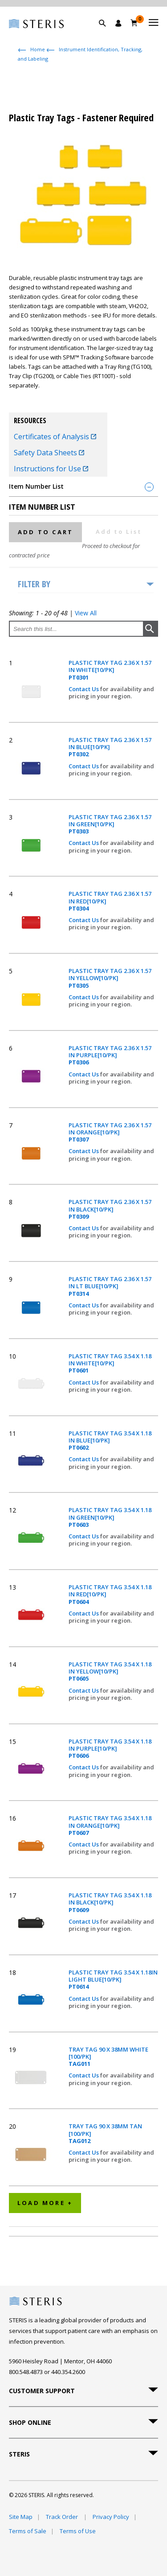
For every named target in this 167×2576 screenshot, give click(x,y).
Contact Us (84, 689)
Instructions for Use (51, 469)
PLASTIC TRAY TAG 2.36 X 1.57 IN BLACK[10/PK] (110, 1209)
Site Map (21, 2517)
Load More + (45, 2203)
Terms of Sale (27, 2531)
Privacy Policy (111, 2517)
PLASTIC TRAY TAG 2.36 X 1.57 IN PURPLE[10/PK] (110, 1055)
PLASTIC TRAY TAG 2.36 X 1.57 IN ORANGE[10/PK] (110, 1132)
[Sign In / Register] (118, 23)
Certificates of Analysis (55, 436)
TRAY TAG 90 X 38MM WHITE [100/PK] (108, 2057)
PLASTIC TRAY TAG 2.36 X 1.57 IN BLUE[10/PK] (110, 747)
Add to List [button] (119, 532)
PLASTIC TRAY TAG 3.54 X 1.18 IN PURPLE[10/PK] (110, 1749)
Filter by (34, 584)
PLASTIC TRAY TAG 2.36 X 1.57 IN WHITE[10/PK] (110, 670)
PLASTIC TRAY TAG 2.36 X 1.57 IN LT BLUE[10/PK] (110, 1286)
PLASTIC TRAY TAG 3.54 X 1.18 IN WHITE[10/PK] (110, 1363)
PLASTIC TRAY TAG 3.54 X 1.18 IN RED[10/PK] (110, 1594)
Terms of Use (78, 2531)
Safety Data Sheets (49, 452)
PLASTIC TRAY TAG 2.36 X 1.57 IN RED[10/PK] (110, 901)
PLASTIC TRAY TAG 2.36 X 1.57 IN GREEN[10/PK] (110, 824)
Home (37, 49)
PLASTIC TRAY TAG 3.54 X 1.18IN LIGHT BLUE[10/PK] (113, 1980)
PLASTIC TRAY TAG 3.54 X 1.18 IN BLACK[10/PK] (110, 1902)
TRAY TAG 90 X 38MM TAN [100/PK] (105, 2133)
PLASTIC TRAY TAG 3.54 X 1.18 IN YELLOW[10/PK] (110, 1671)
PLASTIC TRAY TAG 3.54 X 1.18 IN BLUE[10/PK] (110, 1440)
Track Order (62, 2517)
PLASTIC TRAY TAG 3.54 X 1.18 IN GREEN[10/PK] (110, 1517)
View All (86, 613)
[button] (107, 33)
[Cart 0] (134, 22)
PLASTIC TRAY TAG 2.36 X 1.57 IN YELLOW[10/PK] (110, 978)
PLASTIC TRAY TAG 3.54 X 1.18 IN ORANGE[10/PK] (110, 1825)
